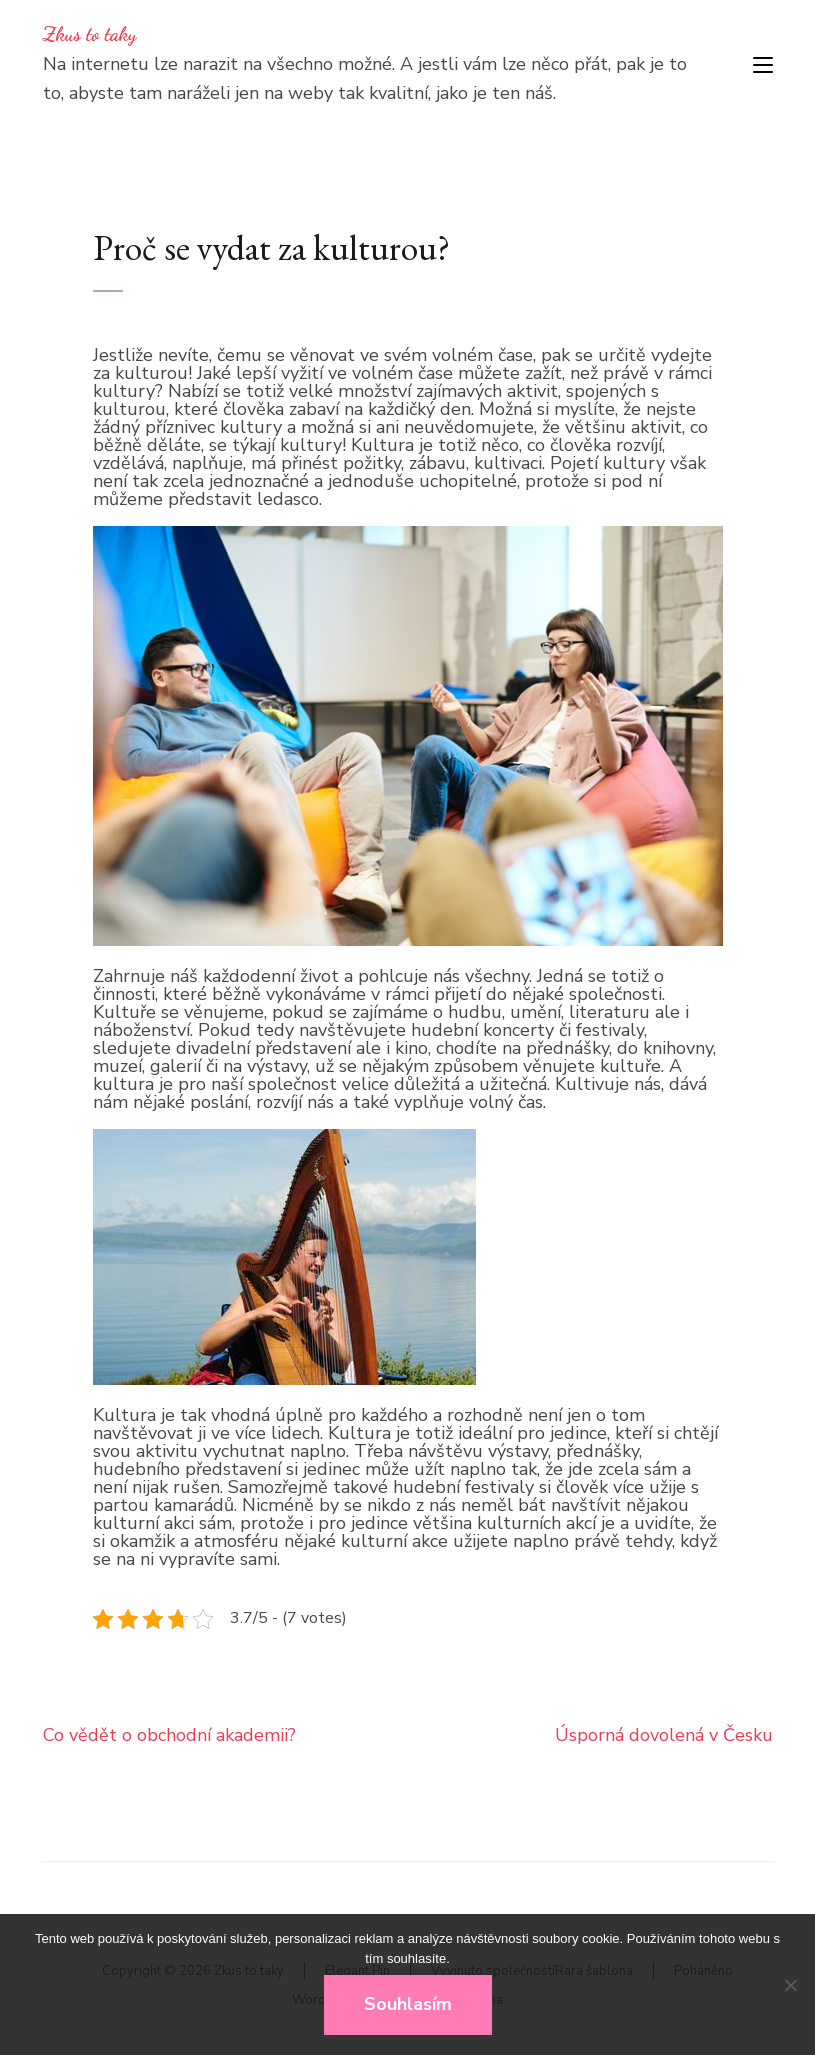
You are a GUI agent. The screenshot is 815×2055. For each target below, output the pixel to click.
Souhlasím (408, 2004)
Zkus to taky (90, 34)
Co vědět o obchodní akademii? (169, 1735)
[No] (790, 1985)
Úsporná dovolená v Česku (664, 1735)
